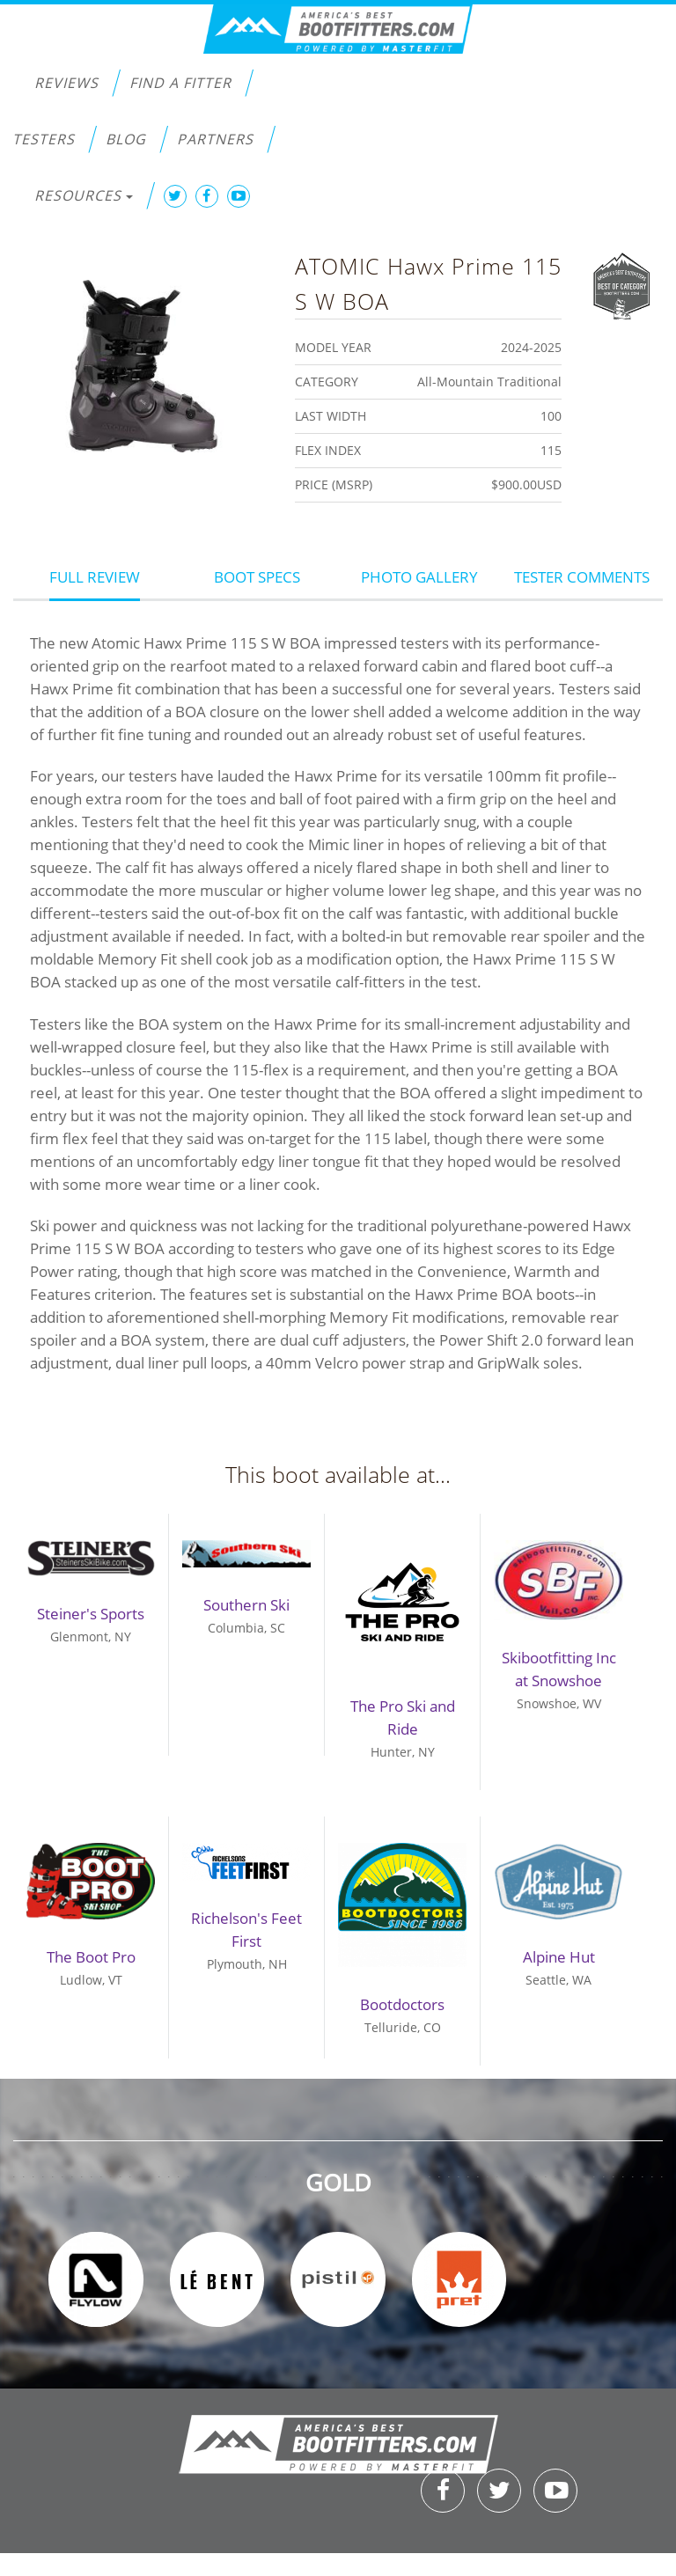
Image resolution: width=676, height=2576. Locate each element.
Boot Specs (257, 577)
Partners (215, 139)
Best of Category (621, 284)
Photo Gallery (419, 577)
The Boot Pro (91, 1957)
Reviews (66, 82)
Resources (83, 195)
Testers (43, 139)
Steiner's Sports (90, 1614)
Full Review (94, 577)
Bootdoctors (402, 2004)
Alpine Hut (559, 1957)
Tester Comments (582, 577)
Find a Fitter (180, 82)
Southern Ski (246, 1605)
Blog (126, 139)
